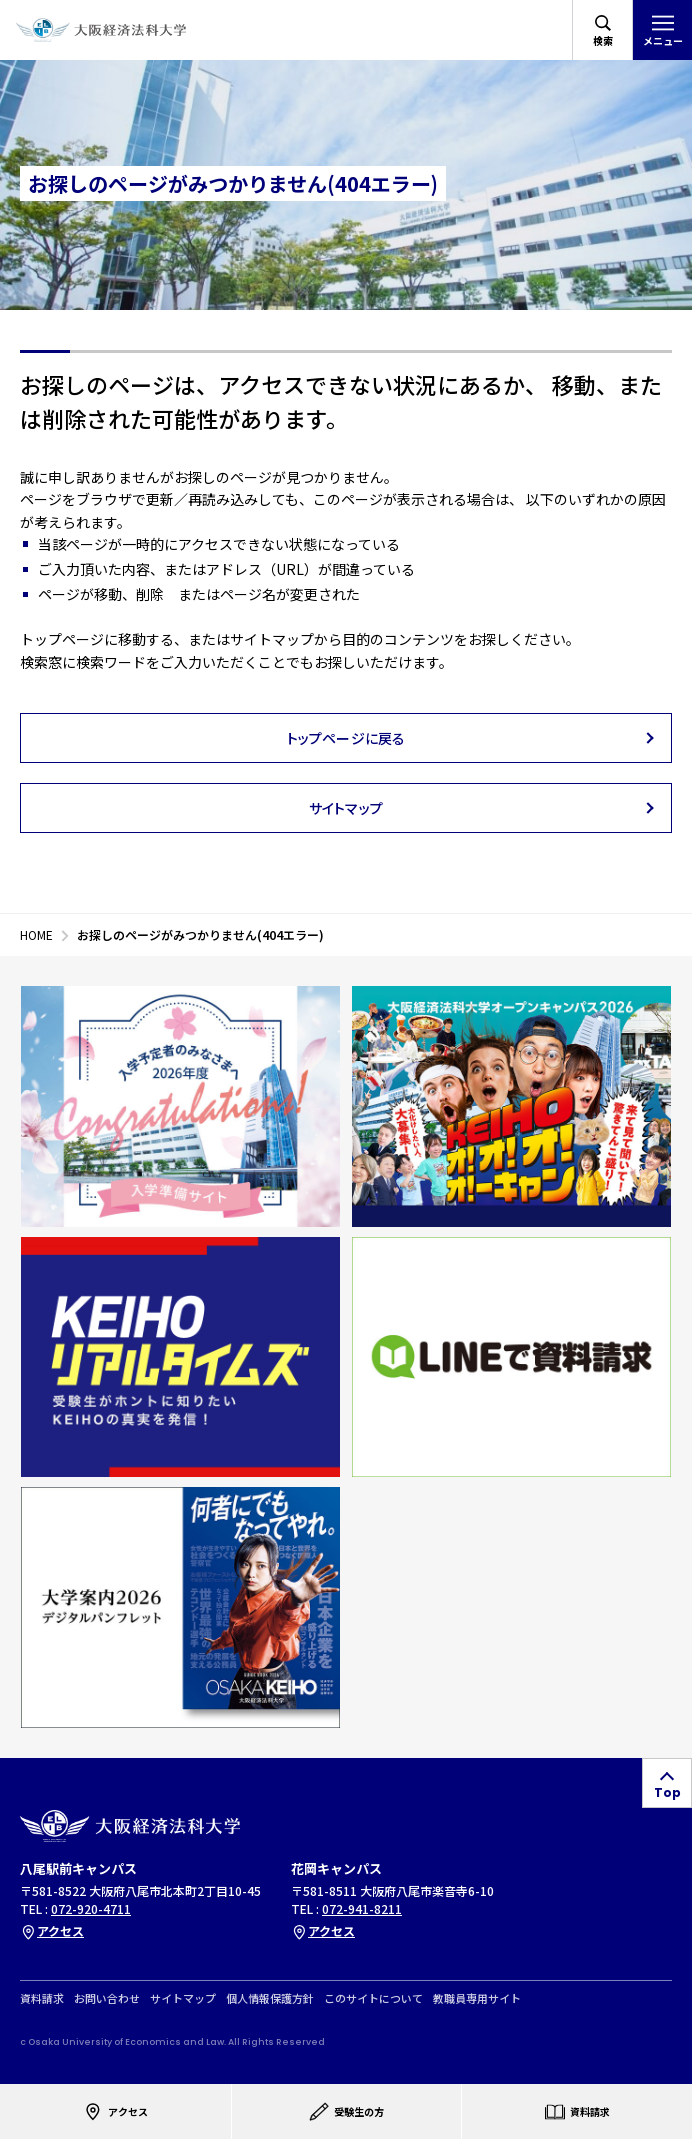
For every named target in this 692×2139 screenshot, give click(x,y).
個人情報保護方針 (270, 1997)
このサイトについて (373, 1997)
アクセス (52, 1930)
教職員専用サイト (477, 1997)
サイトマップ (183, 1997)
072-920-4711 (91, 1908)
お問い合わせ (107, 1997)
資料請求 (42, 1997)
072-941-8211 (362, 1908)
